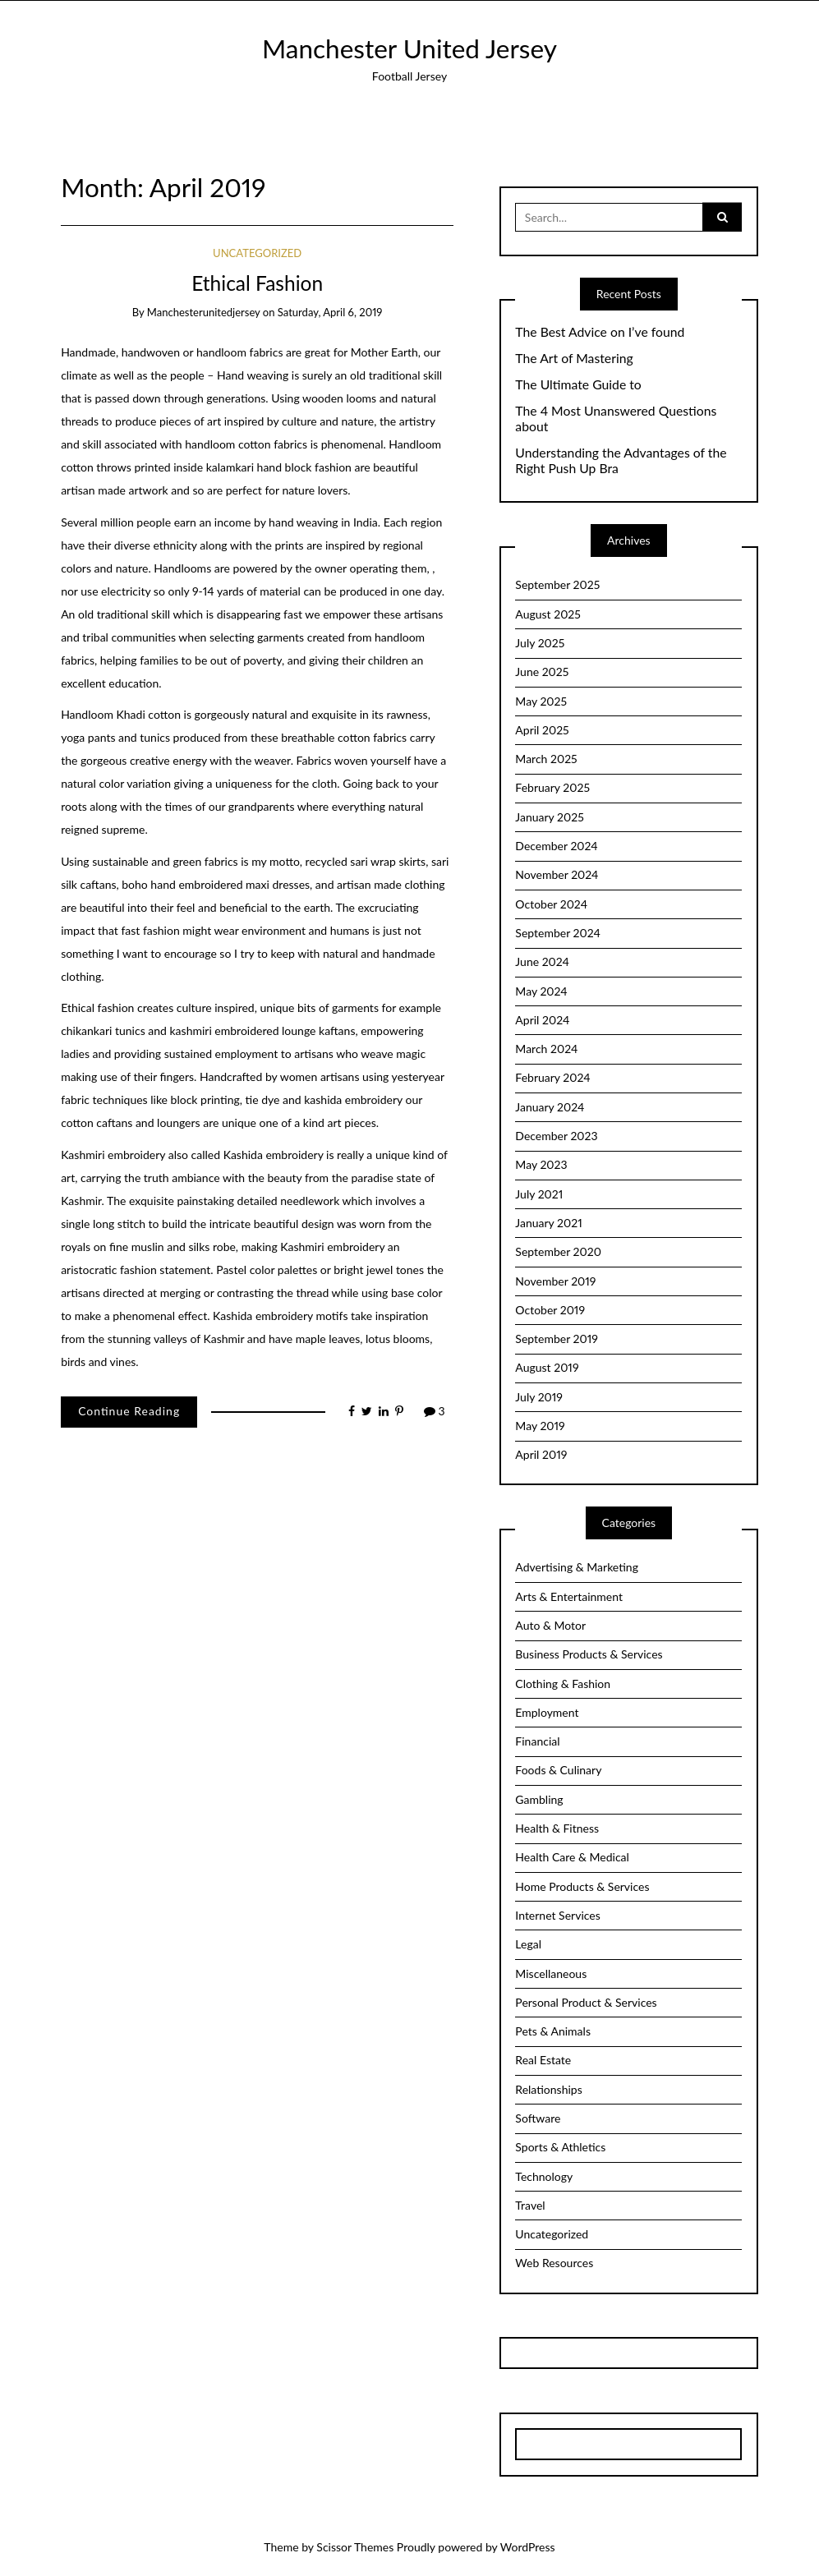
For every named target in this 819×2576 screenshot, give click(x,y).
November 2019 (555, 1281)
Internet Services (557, 1915)
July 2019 (539, 1397)
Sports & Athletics (560, 2147)
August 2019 (546, 1367)
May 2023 (541, 1164)
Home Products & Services (582, 1886)
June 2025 (541, 671)
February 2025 (552, 787)
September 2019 (556, 1339)
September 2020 (558, 1251)
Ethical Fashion (257, 283)
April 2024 (542, 1020)
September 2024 (557, 933)
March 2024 (546, 1049)
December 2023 (556, 1136)
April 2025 (541, 730)
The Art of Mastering (574, 358)
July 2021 (539, 1194)
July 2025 (539, 643)
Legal (528, 1944)
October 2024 (551, 904)
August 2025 (548, 614)
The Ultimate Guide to (578, 384)
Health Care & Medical (572, 1857)
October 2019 (550, 1310)
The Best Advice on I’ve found (599, 331)
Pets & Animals (553, 2031)
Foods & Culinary (558, 1770)
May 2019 (539, 1426)
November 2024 (556, 874)
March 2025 (546, 759)
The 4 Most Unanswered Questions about (615, 418)
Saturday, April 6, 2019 (330, 312)
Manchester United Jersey (409, 48)
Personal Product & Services (585, 2002)
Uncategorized (257, 253)
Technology (544, 2176)
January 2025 (549, 817)
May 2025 (541, 701)
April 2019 (541, 1454)
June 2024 (542, 961)
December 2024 (556, 846)
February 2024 (552, 1077)
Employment (546, 1712)
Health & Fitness (557, 1828)
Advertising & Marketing (576, 1567)
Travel (530, 2205)
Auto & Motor (550, 1625)
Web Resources (554, 2263)
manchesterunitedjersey (203, 312)
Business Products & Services (588, 1654)
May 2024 (541, 991)
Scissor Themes (354, 2547)
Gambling (539, 1799)
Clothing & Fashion (562, 1683)
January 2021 (548, 1223)
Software (537, 2118)
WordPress (527, 2547)
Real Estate (543, 2060)
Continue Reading (129, 1411)
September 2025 (557, 584)
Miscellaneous (551, 1973)
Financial (537, 1741)
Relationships (548, 2089)
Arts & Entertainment (569, 1596)
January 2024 (549, 1107)
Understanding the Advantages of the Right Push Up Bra (620, 460)
